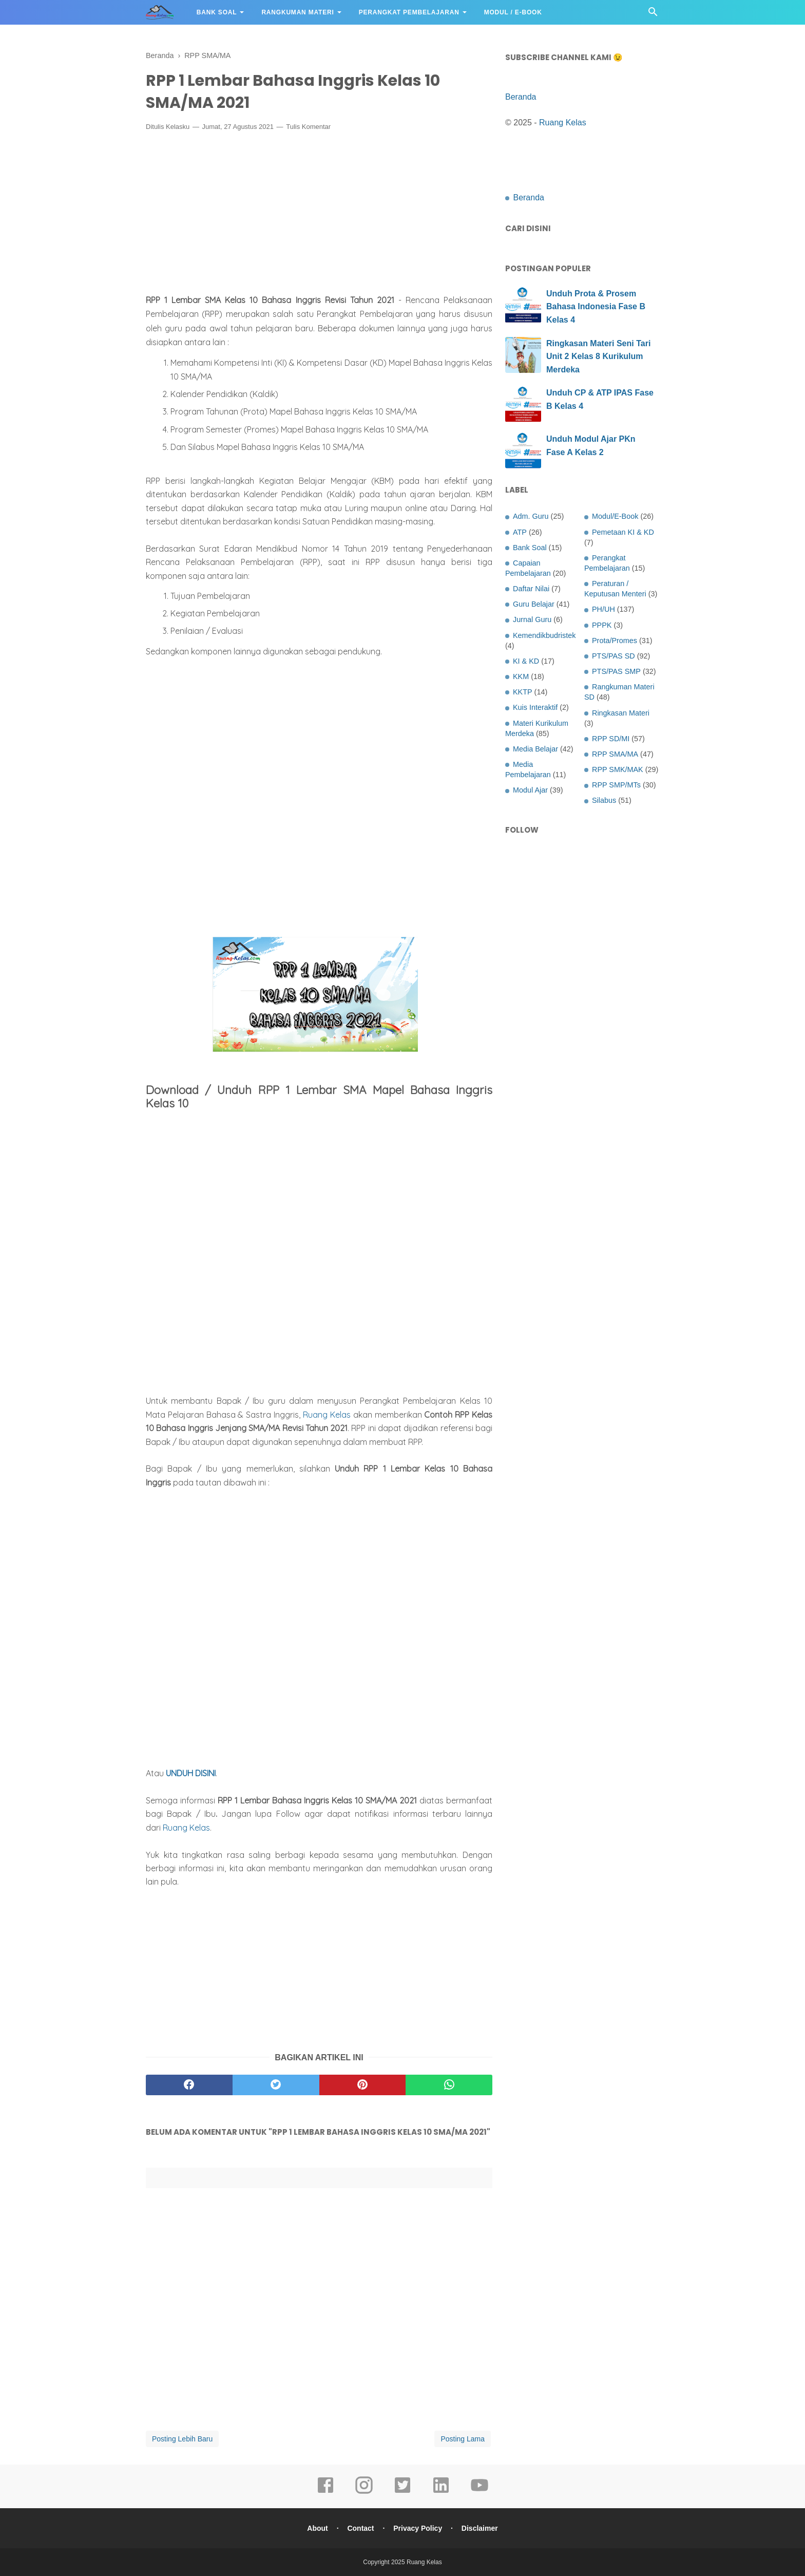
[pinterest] (362, 2085)
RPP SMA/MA (615, 754)
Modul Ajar (530, 790)
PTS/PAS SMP (616, 671)
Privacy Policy (417, 2528)
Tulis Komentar (308, 126)
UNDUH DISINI (191, 1773)
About (317, 2528)
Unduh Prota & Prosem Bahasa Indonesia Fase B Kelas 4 (595, 306)
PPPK (601, 625)
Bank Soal (217, 12)
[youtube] (479, 2492)
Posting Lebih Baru (182, 2439)
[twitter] (276, 2085)
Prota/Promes (614, 640)
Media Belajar (535, 749)
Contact (360, 2528)
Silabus (604, 800)
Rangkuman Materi (297, 12)
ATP (520, 532)
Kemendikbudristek (544, 635)
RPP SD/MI (610, 739)
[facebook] (189, 2085)
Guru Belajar (533, 604)
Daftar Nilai (531, 589)
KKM (521, 676)
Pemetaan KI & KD (623, 532)
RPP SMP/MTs (616, 785)
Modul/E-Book (615, 516)
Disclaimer (480, 2528)
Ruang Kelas (327, 1414)
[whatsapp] (449, 2085)
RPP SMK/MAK (617, 769)
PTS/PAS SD (613, 656)
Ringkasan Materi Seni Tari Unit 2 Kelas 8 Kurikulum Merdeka (598, 356)
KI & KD (526, 661)
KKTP (522, 692)
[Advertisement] (319, 215)
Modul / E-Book (513, 12)
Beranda (520, 96)
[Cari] (653, 14)
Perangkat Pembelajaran (409, 12)
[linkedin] (441, 2492)
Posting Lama (462, 2439)
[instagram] (364, 2492)
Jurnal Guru (532, 619)
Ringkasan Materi (620, 713)
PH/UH (603, 609)
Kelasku (177, 126)
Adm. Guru (531, 516)
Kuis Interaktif (535, 707)
